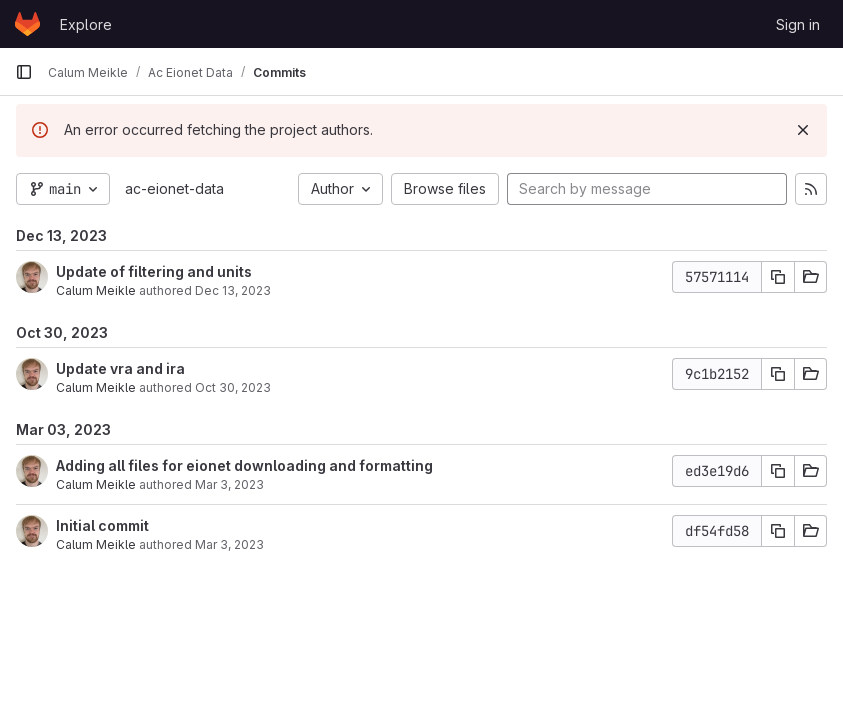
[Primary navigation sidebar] (24, 72)
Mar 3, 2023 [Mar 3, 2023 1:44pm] (229, 484)
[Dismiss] (803, 130)
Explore (86, 24)
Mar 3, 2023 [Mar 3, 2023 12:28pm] (229, 544)
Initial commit (102, 525)
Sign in (798, 24)
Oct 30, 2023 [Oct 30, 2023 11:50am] (233, 387)
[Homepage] (27, 24)
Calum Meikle (96, 290)
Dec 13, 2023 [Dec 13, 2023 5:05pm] (233, 290)
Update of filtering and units (154, 271)
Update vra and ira (120, 368)
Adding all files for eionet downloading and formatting (244, 465)
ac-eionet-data (174, 188)
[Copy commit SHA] (778, 277)
